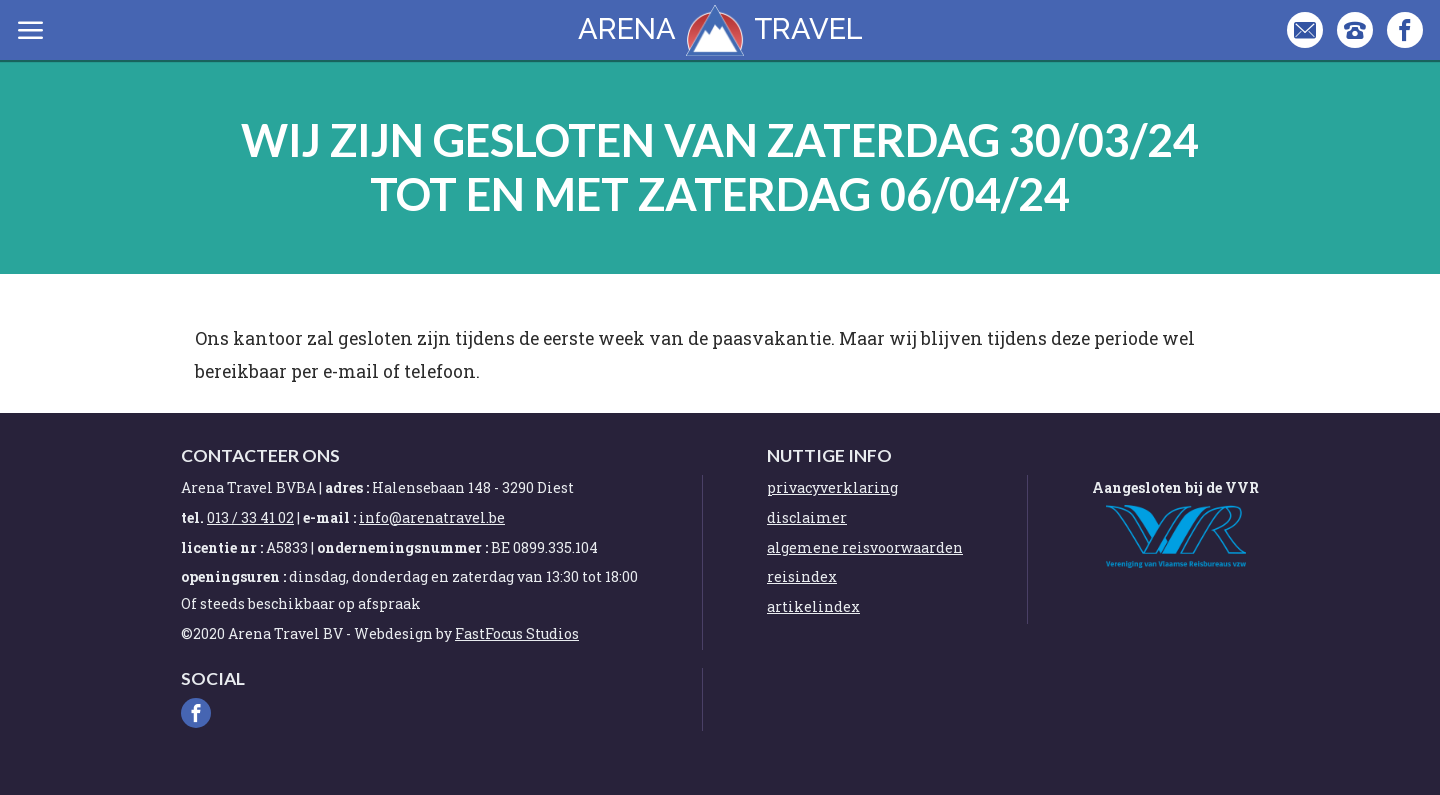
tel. (192, 517)
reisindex (802, 576)
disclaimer (807, 517)
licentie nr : (222, 547)
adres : (348, 487)
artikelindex (813, 606)
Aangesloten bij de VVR (1175, 487)
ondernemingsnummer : (402, 547)
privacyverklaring (832, 487)
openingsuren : (233, 576)
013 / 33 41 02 (250, 517)
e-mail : (329, 517)
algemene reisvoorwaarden (865, 547)
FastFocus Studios (517, 633)
